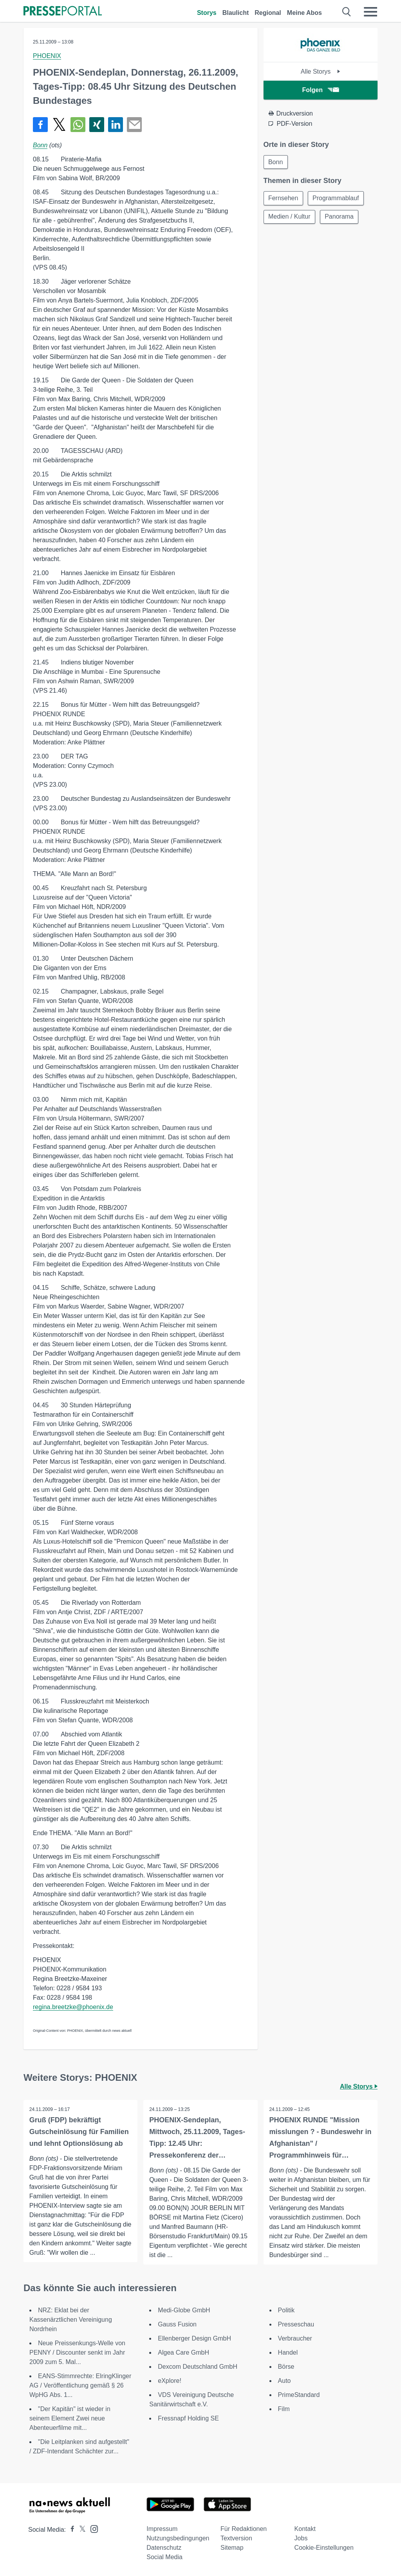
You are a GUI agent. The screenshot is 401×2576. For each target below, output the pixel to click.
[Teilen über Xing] (96, 124)
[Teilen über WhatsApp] (77, 124)
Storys (207, 12)
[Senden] (134, 124)
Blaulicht (235, 12)
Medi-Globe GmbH (184, 2310)
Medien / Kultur (290, 217)
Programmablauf (336, 198)
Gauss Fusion (177, 2324)
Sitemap (232, 2547)
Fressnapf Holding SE (188, 2418)
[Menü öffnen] (370, 11)
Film (284, 2409)
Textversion (236, 2538)
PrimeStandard (299, 2394)
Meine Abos (304, 12)
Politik (286, 2310)
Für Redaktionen (243, 2528)
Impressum (161, 2528)
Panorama (339, 217)
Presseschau (296, 2324)
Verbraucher (295, 2338)
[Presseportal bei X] (80, 2529)
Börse (286, 2366)
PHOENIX (47, 55)
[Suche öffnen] (347, 11)
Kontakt (305, 2528)
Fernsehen (284, 198)
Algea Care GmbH (183, 2352)
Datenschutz (163, 2547)
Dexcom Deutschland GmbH (197, 2366)
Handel (288, 2352)
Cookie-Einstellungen (324, 2547)
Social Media (164, 2557)
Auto (284, 2380)
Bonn (40, 145)
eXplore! (169, 2380)
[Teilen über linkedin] (115, 124)
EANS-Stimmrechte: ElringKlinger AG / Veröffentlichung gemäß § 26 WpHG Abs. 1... (80, 2385)
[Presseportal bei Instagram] (92, 2528)
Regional (268, 12)
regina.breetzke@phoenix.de (73, 2007)
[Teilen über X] (59, 124)
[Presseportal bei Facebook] (70, 2529)
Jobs (301, 2538)
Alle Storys (320, 71)
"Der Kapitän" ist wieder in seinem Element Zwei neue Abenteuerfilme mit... (69, 2418)
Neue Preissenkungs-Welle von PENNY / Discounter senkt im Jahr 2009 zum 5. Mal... (77, 2352)
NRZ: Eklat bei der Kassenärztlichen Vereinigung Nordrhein (70, 2319)
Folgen (320, 90)
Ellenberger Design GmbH (194, 2338)
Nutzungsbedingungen (177, 2538)
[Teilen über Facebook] (40, 124)
